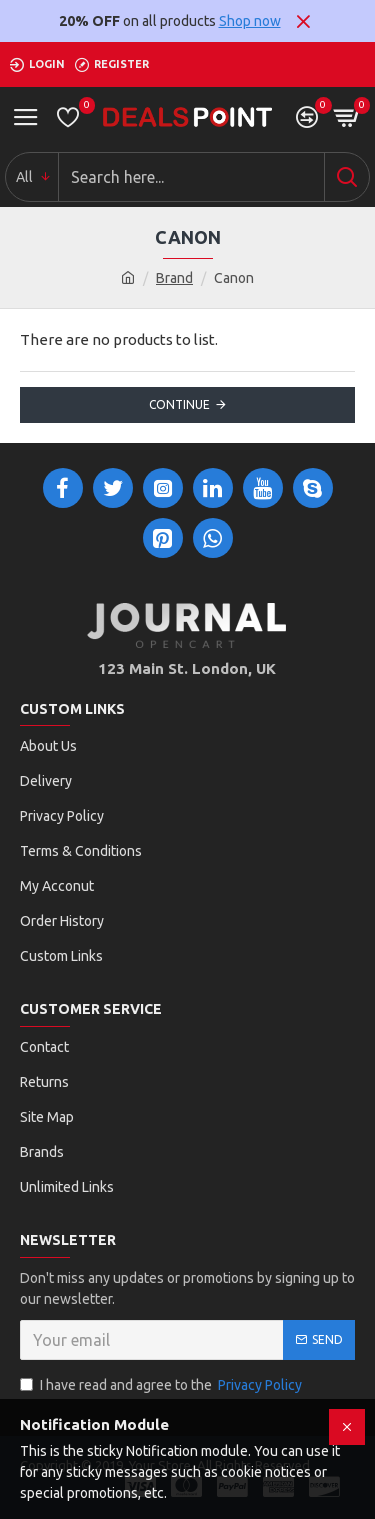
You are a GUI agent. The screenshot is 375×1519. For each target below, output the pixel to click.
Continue (179, 404)
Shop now (250, 21)
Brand (174, 278)
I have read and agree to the (162, 1385)
